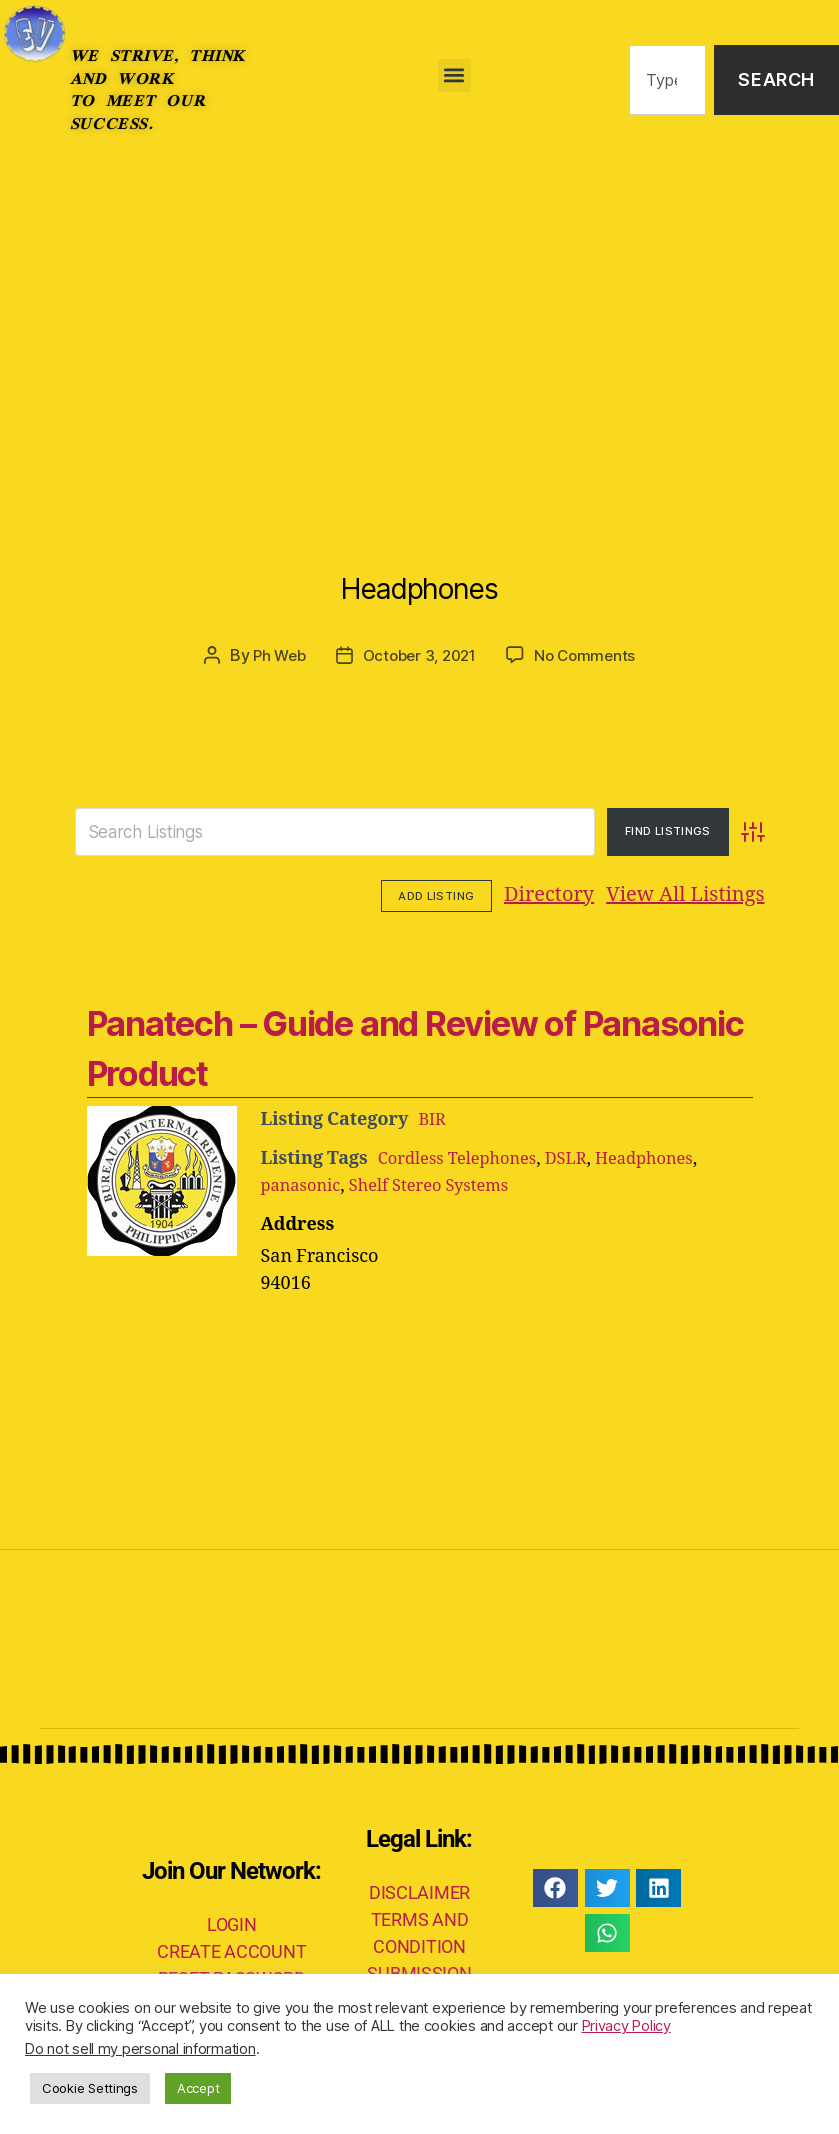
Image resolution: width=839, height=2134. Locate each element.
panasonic (305, 1183)
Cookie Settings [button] (90, 2088)
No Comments (590, 655)
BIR (433, 1117)
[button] (454, 75)
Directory (426, 894)
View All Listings (562, 894)
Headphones (419, 575)
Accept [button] (198, 2088)
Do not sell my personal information (140, 2049)
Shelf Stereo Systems (444, 1183)
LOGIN (232, 1921)
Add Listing (709, 894)
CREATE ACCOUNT (231, 1948)
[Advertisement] (419, 310)
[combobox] (667, 80)
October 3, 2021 (419, 655)
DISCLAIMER (419, 1890)
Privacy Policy (626, 2026)
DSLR (583, 1156)
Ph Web (273, 655)
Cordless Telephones (465, 1156)
